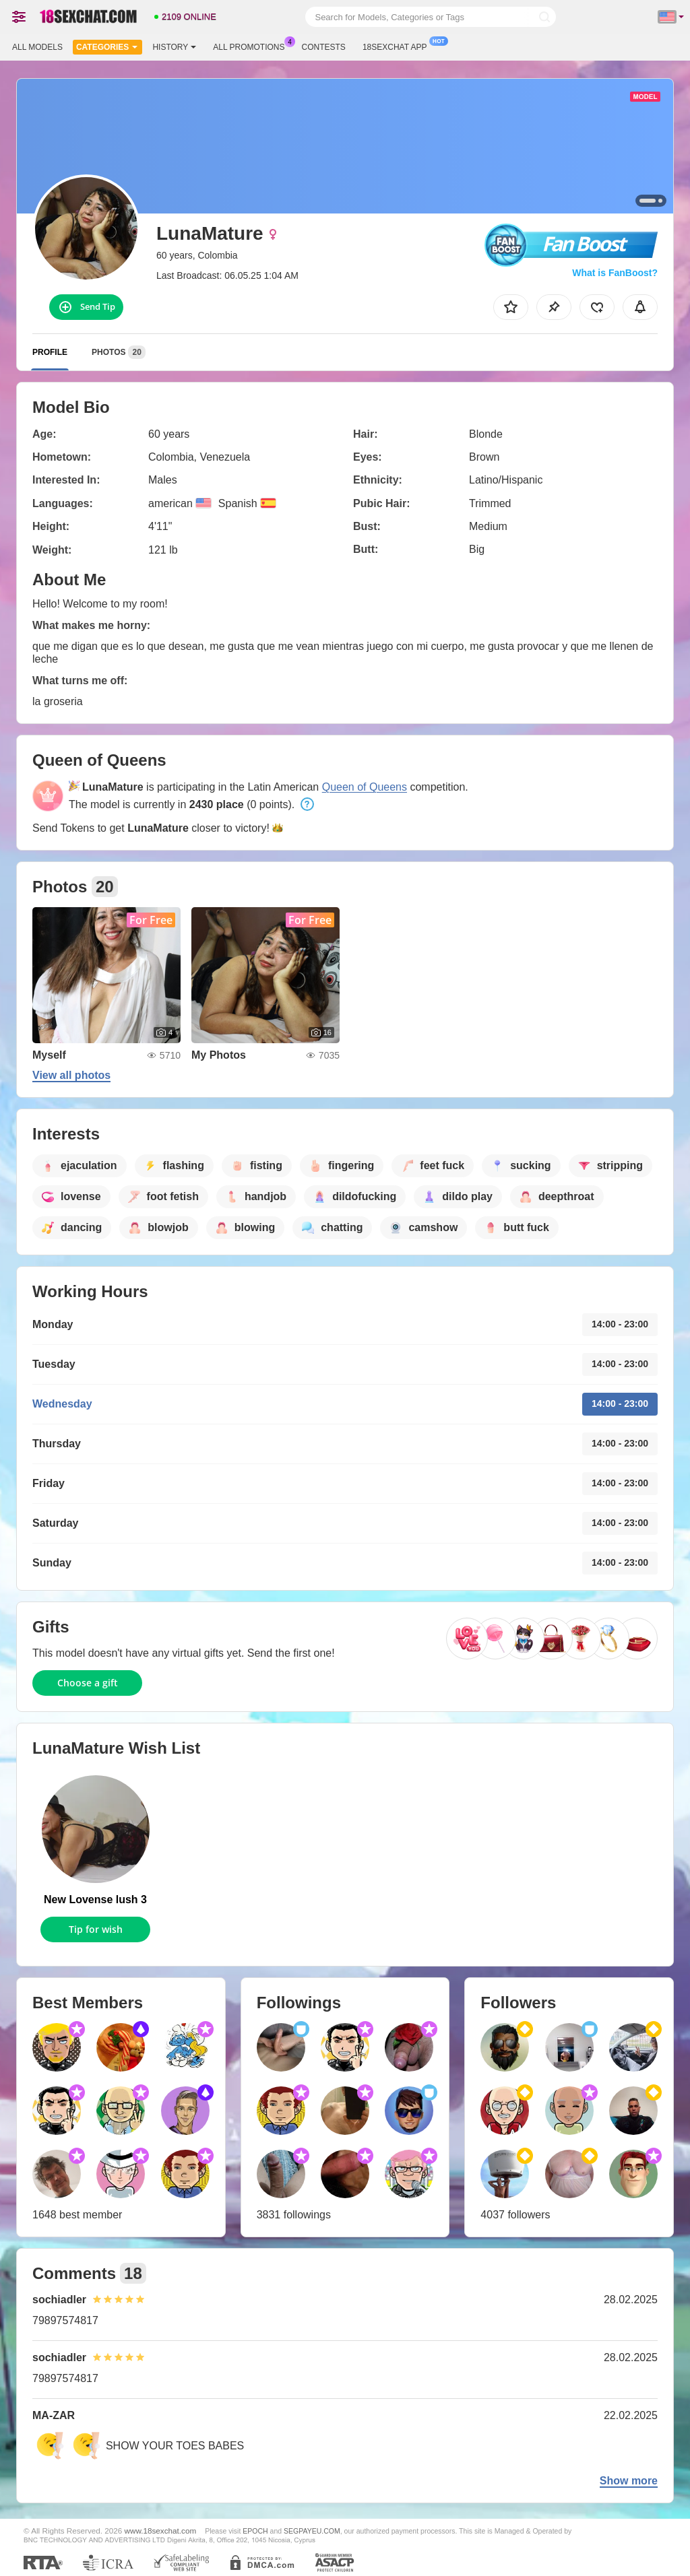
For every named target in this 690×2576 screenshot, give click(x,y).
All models (37, 47)
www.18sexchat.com (161, 2530)
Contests (324, 47)
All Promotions (252, 46)
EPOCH (255, 2531)
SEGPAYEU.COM (312, 2531)
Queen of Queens (364, 787)
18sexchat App (398, 46)
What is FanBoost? (615, 272)
